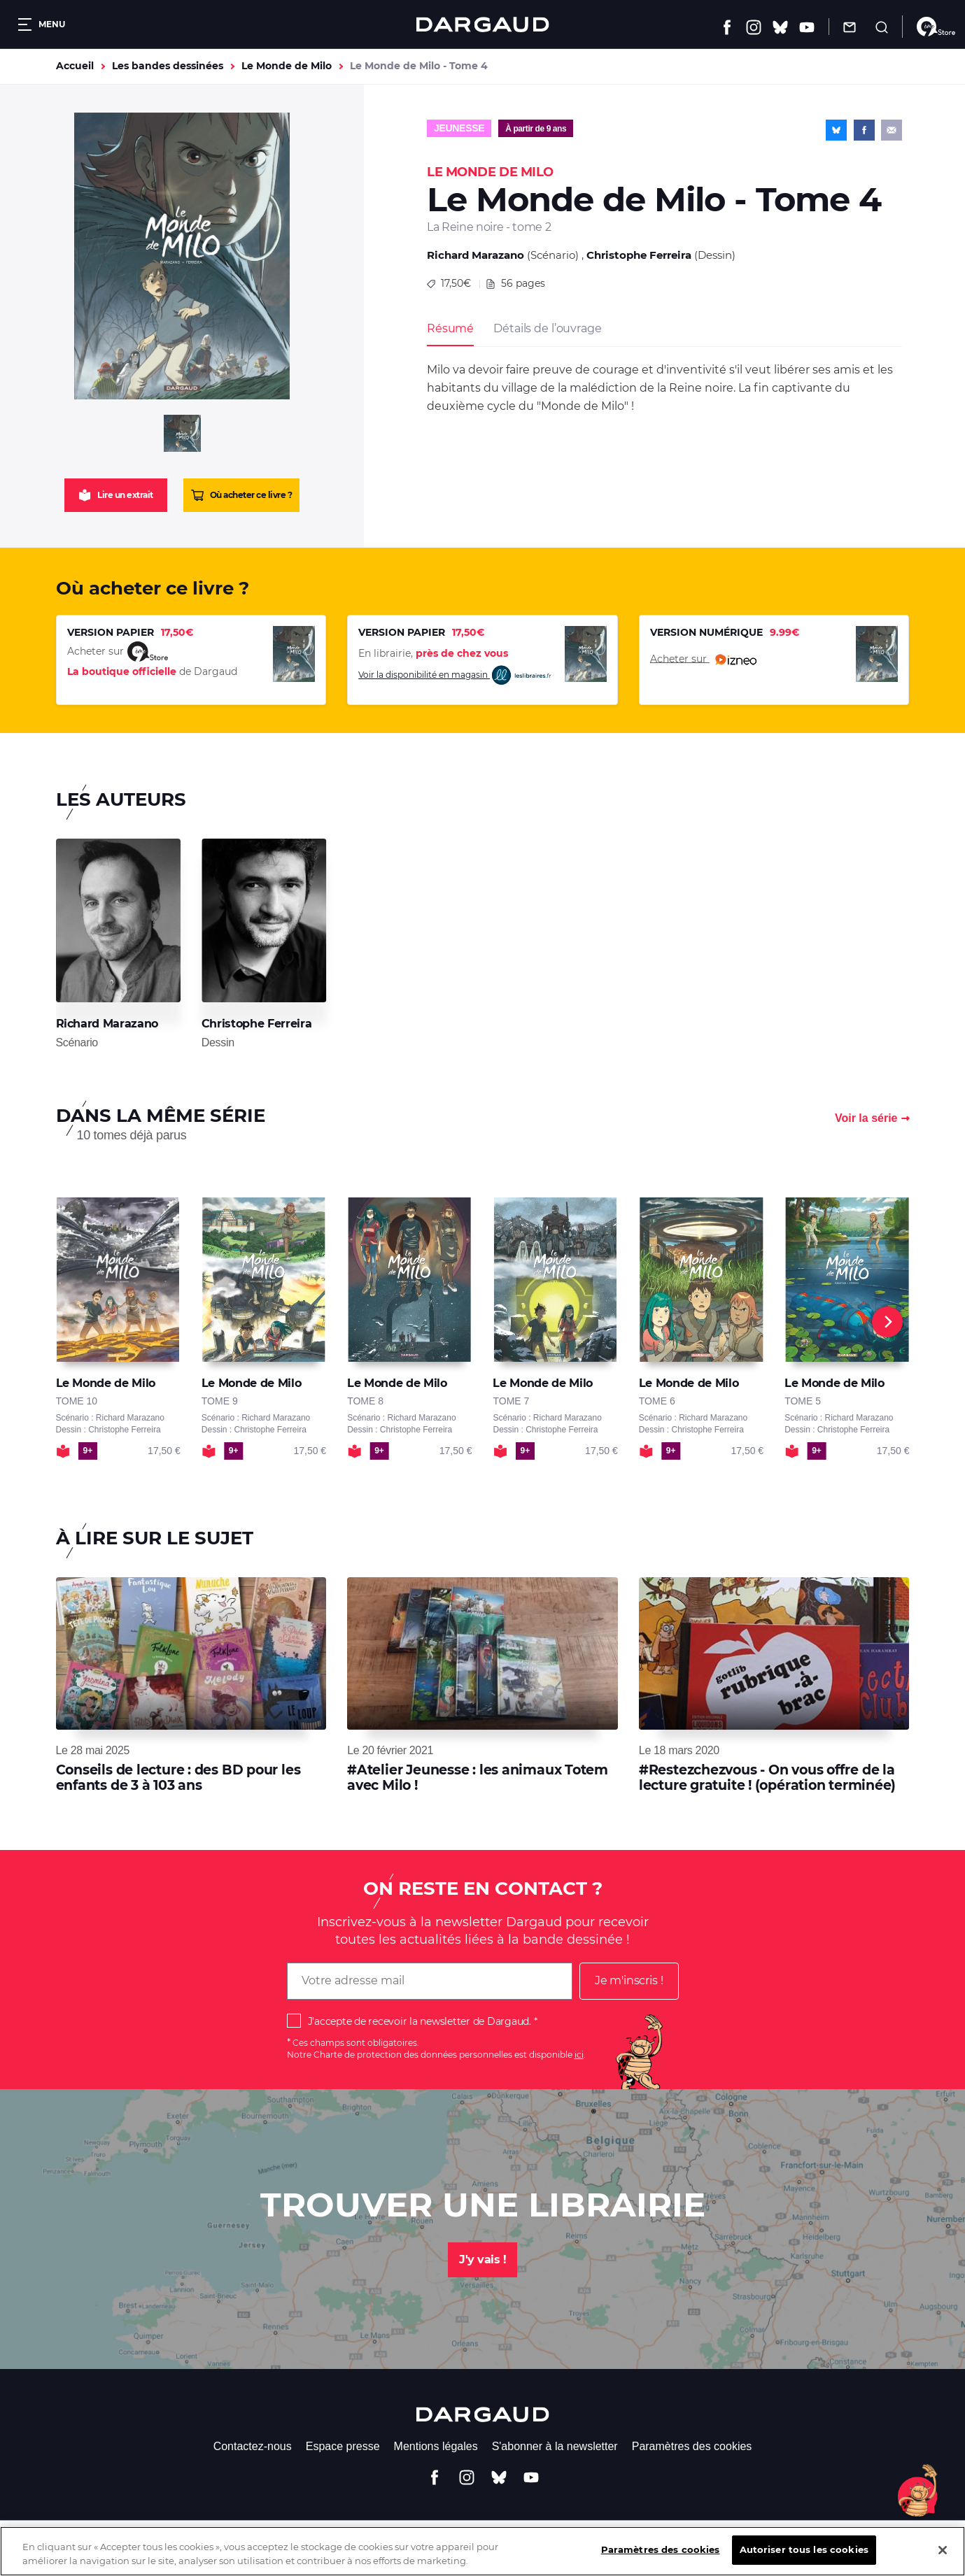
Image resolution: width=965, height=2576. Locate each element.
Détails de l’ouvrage (547, 328)
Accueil (75, 65)
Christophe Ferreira (638, 255)
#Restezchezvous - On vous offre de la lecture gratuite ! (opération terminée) (767, 1777)
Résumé (450, 328)
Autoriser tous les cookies (804, 2557)
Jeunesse (459, 128)
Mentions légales (436, 2446)
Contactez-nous (252, 2446)
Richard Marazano (475, 255)
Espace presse (343, 2446)
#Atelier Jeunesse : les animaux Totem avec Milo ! (477, 1777)
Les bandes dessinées (167, 65)
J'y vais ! (482, 2259)
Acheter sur (703, 659)
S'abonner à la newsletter (555, 2446)
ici (579, 2054)
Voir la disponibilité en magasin (455, 675)
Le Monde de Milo (286, 65)
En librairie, (433, 653)
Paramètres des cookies (692, 2446)
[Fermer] (942, 2557)
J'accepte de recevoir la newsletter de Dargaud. (419, 2021)
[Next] (887, 1322)
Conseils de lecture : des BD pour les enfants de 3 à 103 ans (178, 1777)
